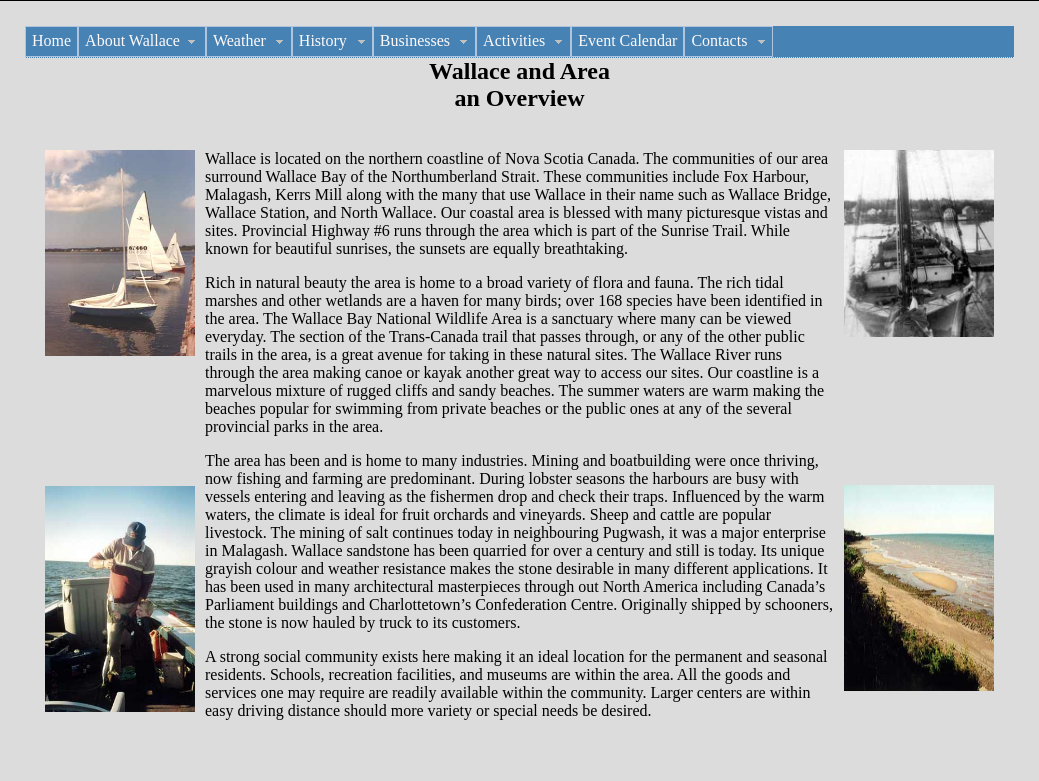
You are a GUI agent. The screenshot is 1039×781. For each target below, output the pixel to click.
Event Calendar (627, 40)
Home (51, 40)
